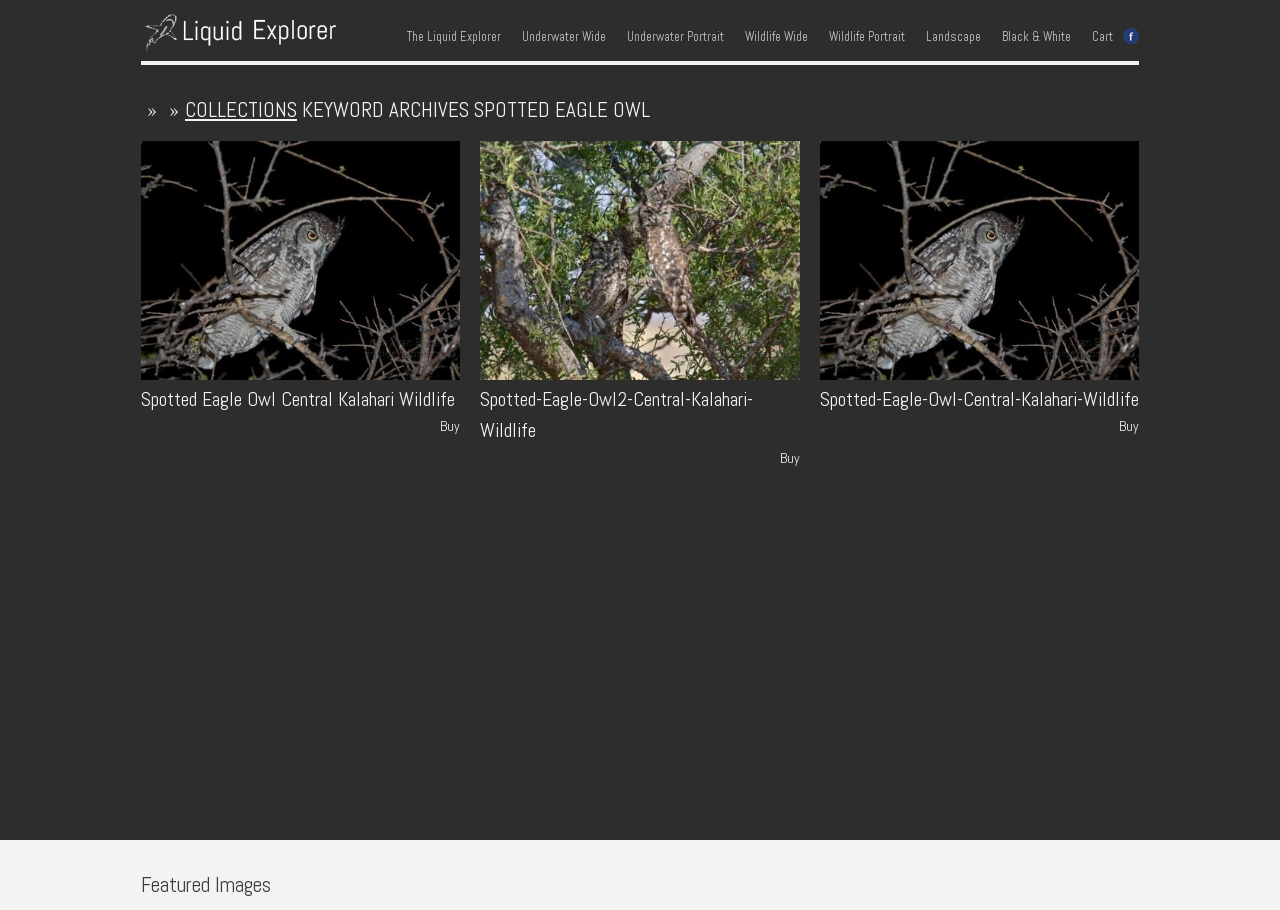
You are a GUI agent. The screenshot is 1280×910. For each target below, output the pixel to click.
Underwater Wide (564, 37)
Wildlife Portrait (867, 37)
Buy (450, 426)
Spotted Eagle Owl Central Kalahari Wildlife (298, 399)
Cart (1102, 37)
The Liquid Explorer (454, 37)
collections (241, 109)
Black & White (1036, 37)
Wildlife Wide (776, 37)
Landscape (953, 37)
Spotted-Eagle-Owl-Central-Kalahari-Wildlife (979, 399)
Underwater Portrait (675, 37)
